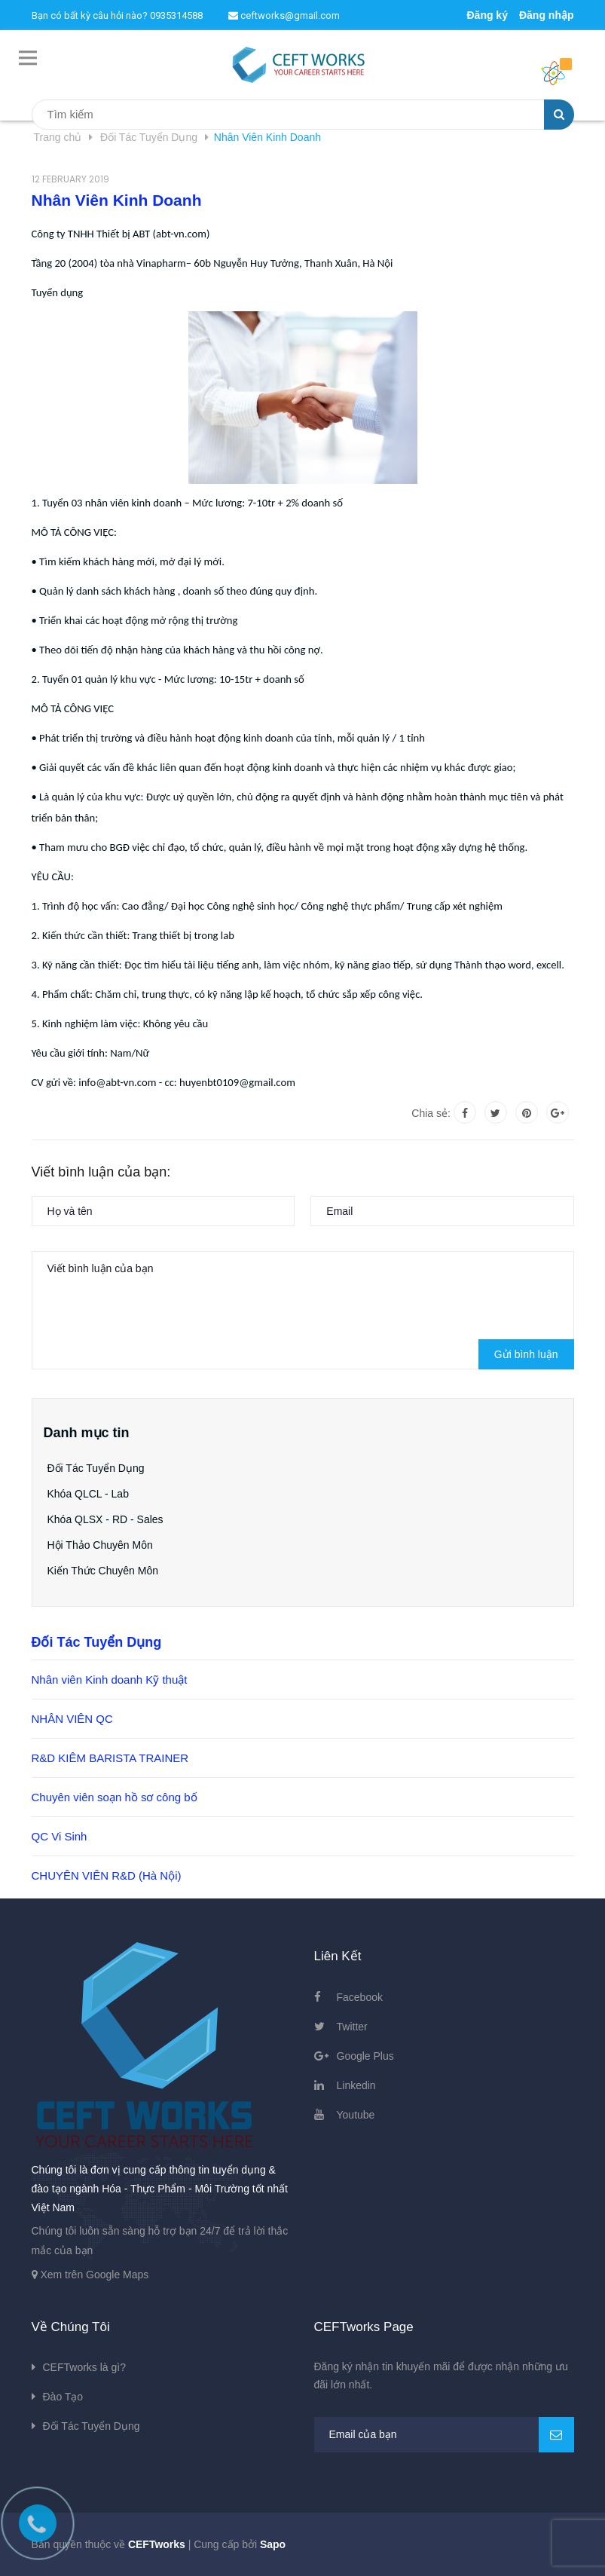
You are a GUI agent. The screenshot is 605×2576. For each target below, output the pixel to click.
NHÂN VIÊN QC (72, 1718)
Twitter (352, 2027)
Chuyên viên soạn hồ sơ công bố (114, 1797)
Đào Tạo (63, 2397)
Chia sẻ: (431, 1113)
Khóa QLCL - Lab (88, 1494)
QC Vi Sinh (59, 1836)
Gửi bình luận (526, 1354)
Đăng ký (486, 15)
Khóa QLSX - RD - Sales (105, 1519)
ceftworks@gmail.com (284, 15)
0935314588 (176, 15)
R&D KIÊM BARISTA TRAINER (110, 1757)
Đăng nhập (546, 15)
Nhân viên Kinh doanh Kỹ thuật (110, 1679)
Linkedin (356, 2085)
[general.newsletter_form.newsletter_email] (444, 2434)
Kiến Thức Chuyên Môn (102, 1571)
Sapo (273, 2544)
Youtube (356, 2115)
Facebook (360, 1997)
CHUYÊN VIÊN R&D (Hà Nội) (107, 1875)
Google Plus (365, 2056)
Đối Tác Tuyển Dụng (96, 1468)
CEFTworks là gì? (84, 2367)
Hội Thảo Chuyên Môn (100, 1545)
